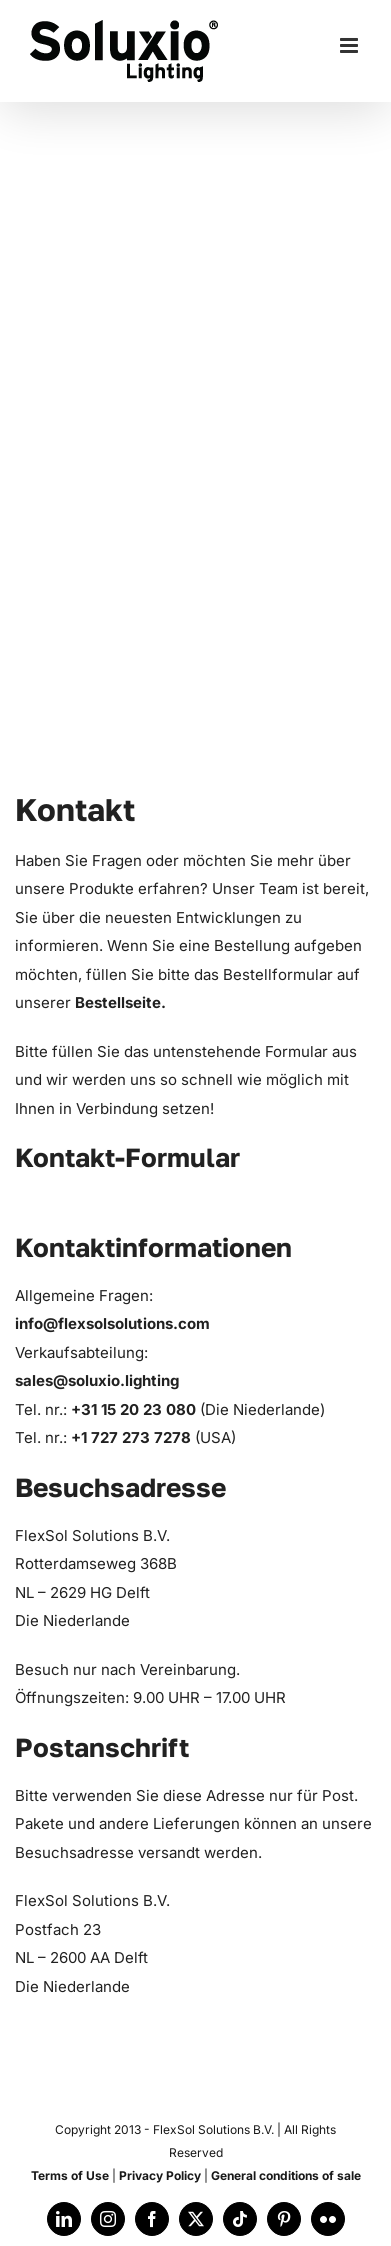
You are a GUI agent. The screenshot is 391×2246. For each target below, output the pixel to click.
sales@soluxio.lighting (97, 1380)
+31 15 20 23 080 (135, 1409)
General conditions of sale (286, 2175)
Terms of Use (70, 2175)
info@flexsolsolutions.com (112, 1323)
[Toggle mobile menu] (350, 45)
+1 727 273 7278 (133, 1437)
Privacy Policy (160, 2175)
